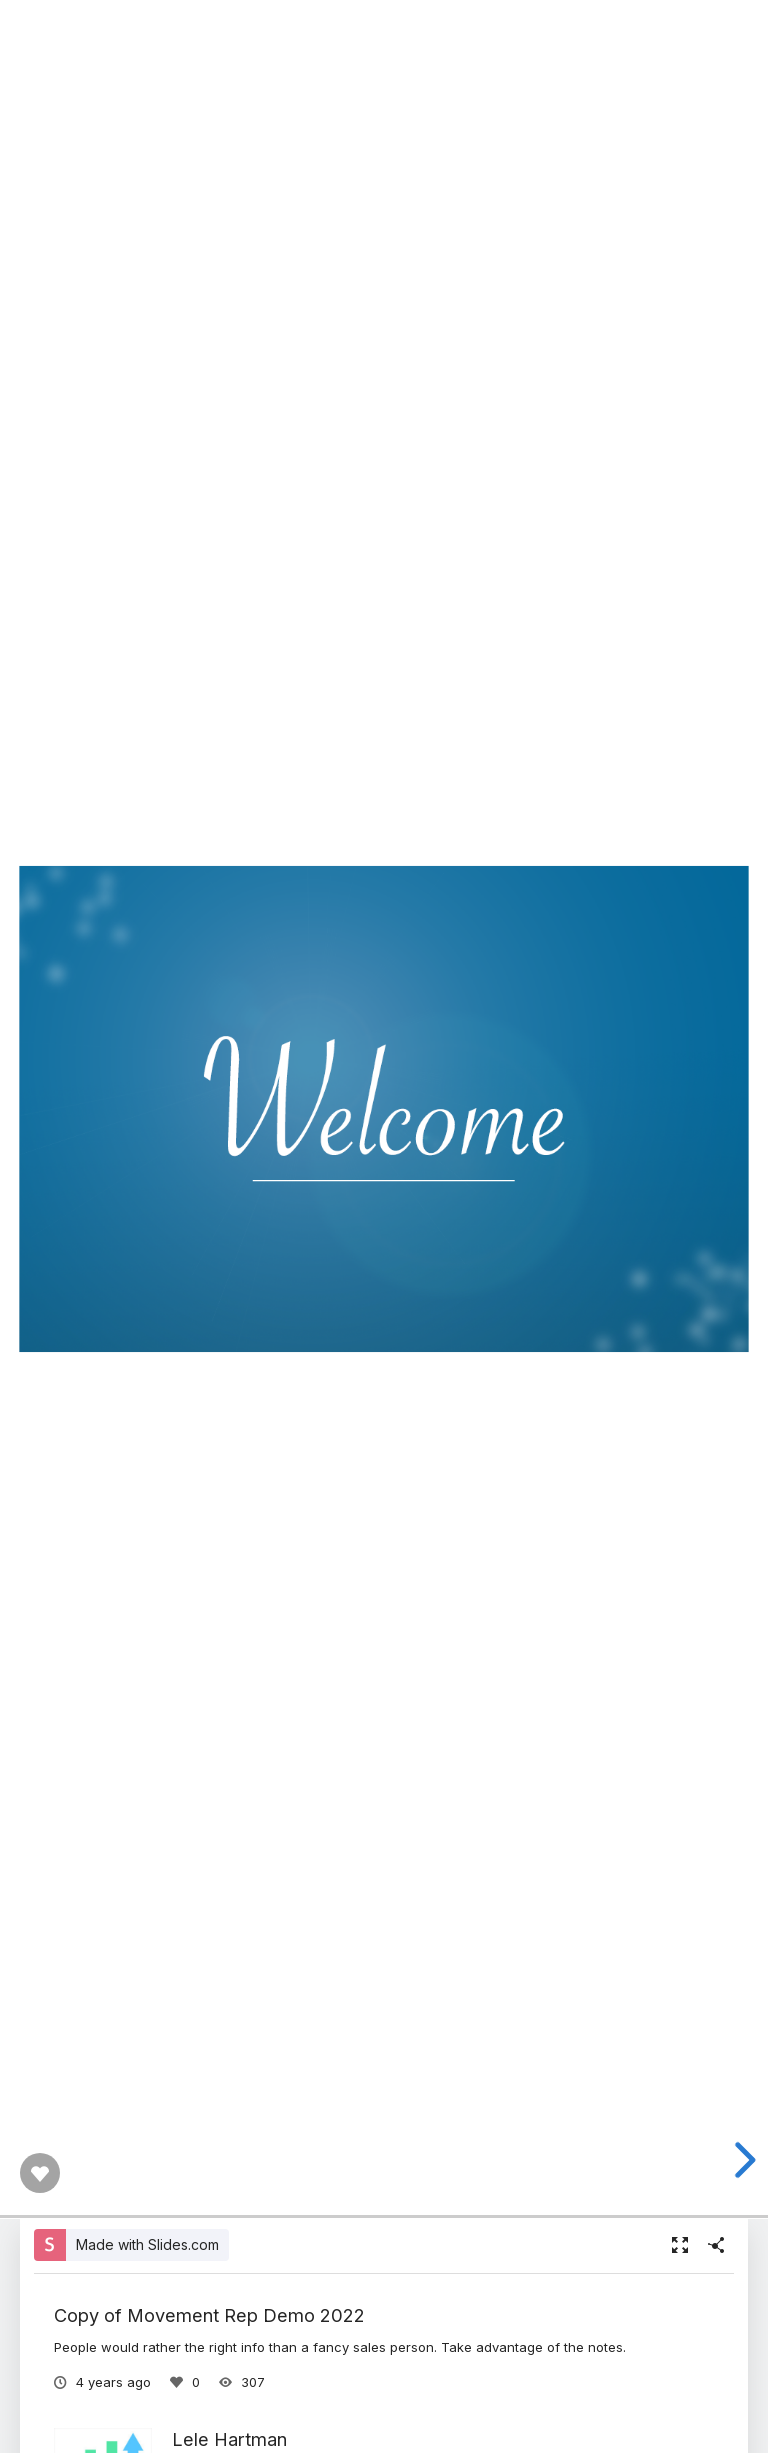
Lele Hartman (229, 2439)
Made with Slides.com (147, 2244)
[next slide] (739, 2160)
